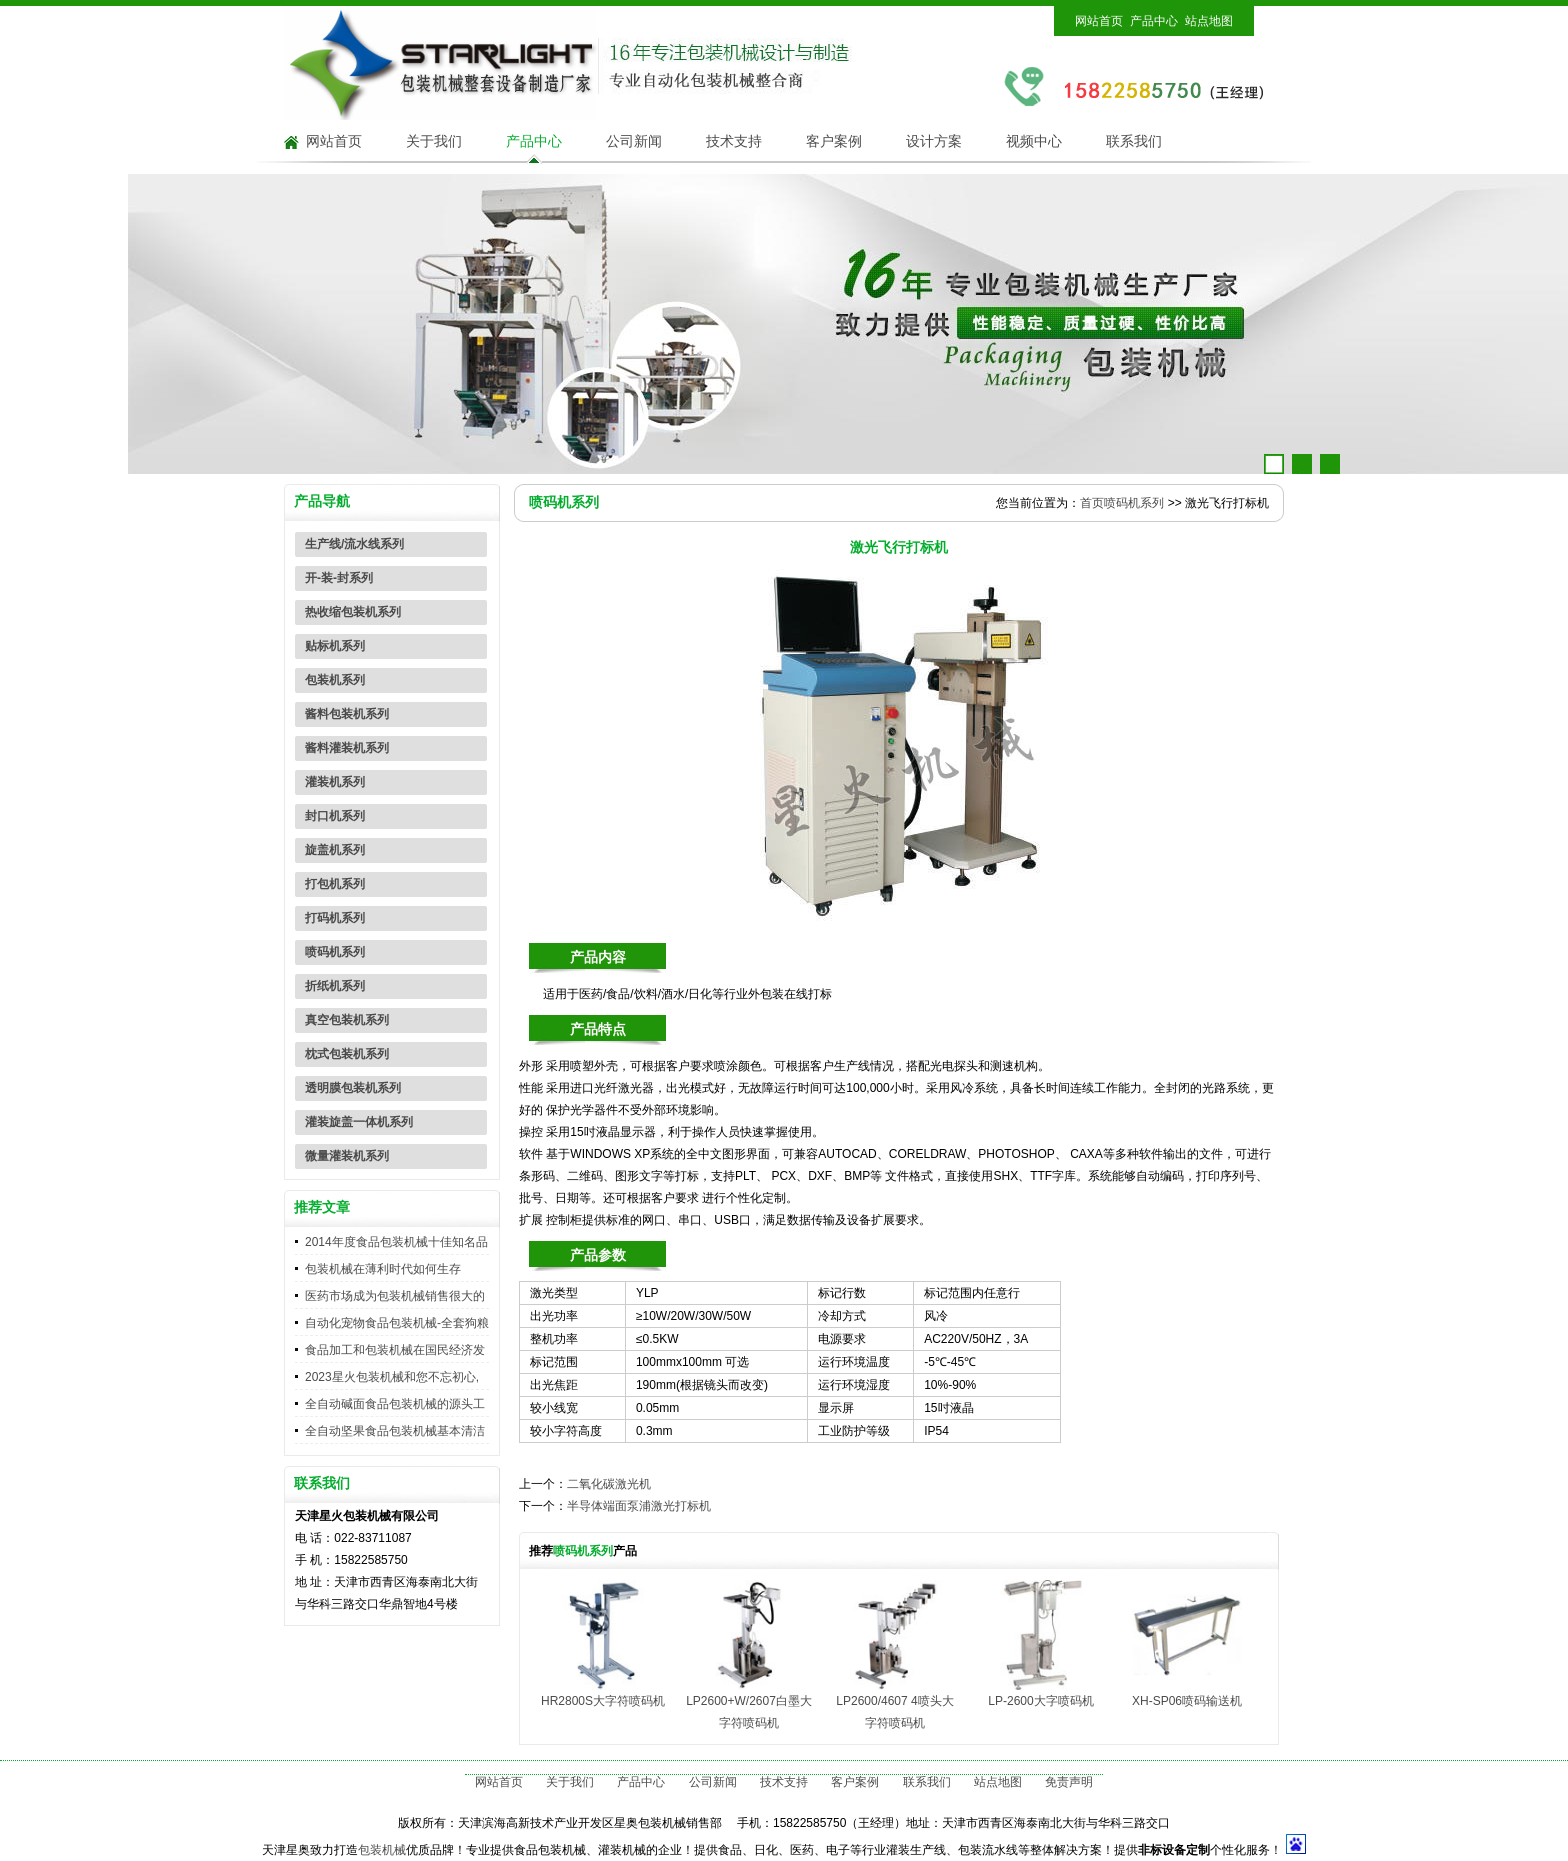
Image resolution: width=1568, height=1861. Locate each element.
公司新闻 (634, 141)
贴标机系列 (335, 646)
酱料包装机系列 (347, 714)
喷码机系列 (335, 952)
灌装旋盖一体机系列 (359, 1122)
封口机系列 (335, 816)
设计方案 (934, 141)
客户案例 (834, 141)
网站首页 (1099, 21)
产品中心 (1154, 21)
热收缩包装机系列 (353, 612)
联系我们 (1134, 141)
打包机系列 (335, 884)
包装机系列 (335, 680)
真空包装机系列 (347, 1020)
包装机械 (382, 1850)
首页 (1092, 503)
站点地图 (1209, 21)
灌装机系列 (335, 782)
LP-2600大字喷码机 (1040, 1701)
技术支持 (734, 141)
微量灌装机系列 (347, 1156)
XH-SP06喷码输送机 (1187, 1701)
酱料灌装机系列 (347, 748)
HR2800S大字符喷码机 (603, 1701)
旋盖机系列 (335, 850)
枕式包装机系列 (347, 1054)
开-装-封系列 (339, 578)
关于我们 (434, 141)
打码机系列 (335, 918)
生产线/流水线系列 (354, 544)
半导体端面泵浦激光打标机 (639, 1506)
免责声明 (1069, 1782)
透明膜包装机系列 (353, 1088)
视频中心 (1034, 141)
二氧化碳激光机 (609, 1484)
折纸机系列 (335, 986)
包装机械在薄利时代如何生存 (383, 1269)
